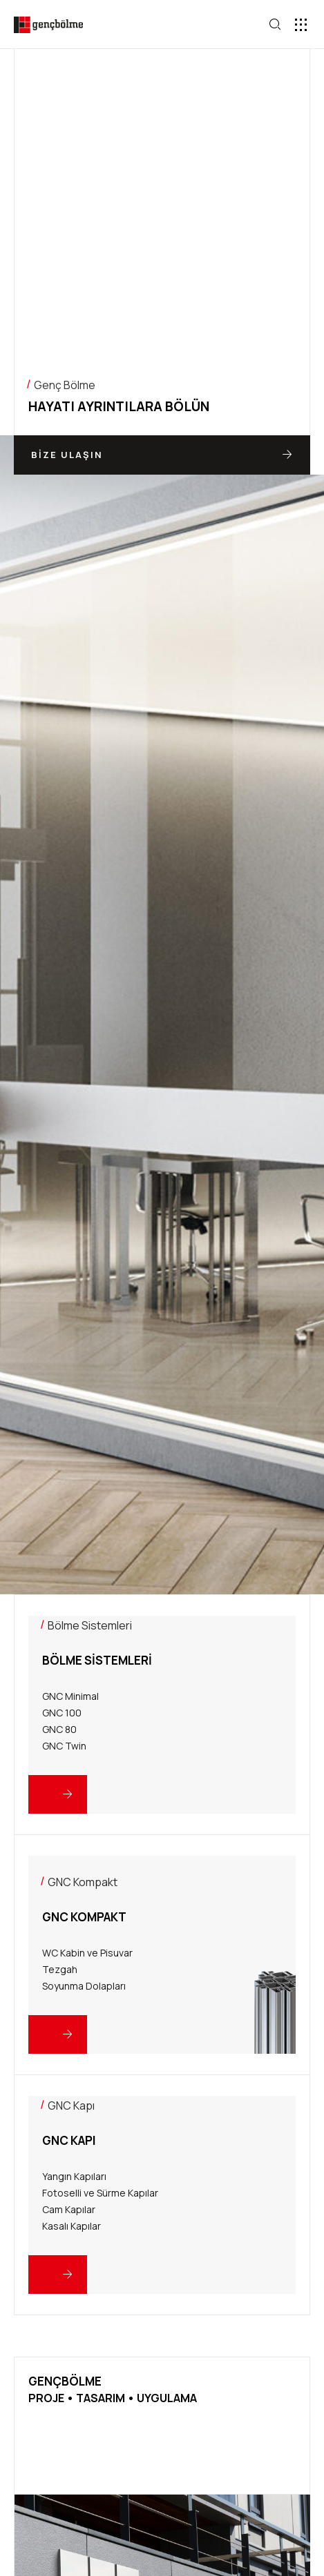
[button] (301, 24)
